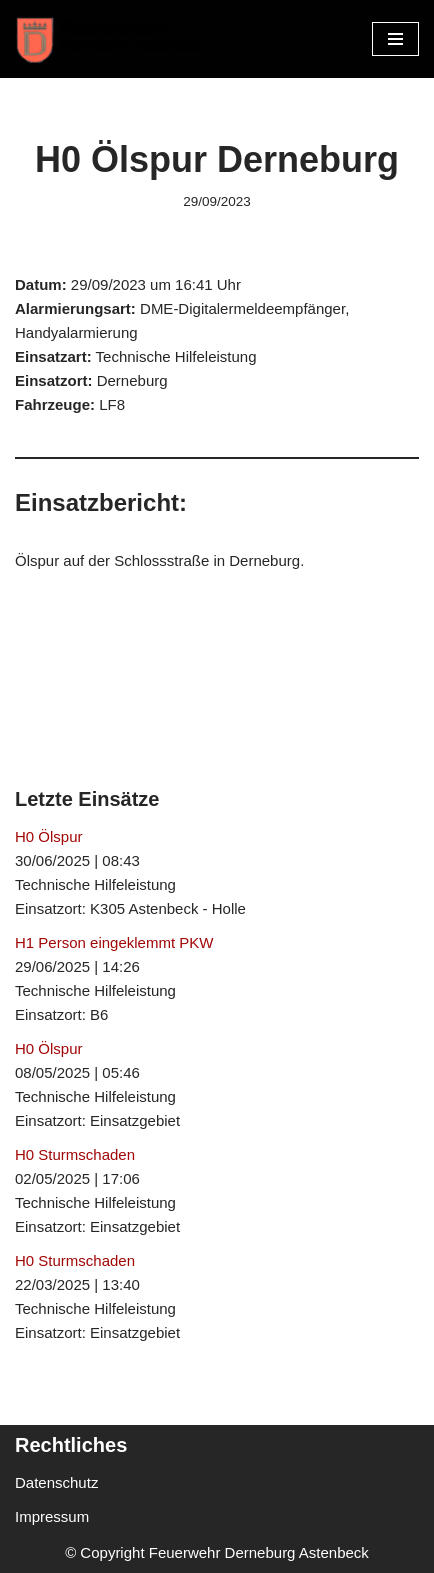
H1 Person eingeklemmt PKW (114, 942)
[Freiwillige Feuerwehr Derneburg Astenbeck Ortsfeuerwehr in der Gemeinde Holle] (115, 39)
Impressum (52, 1516)
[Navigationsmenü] (395, 39)
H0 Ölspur (49, 836)
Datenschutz (56, 1482)
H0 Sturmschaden (75, 1154)
